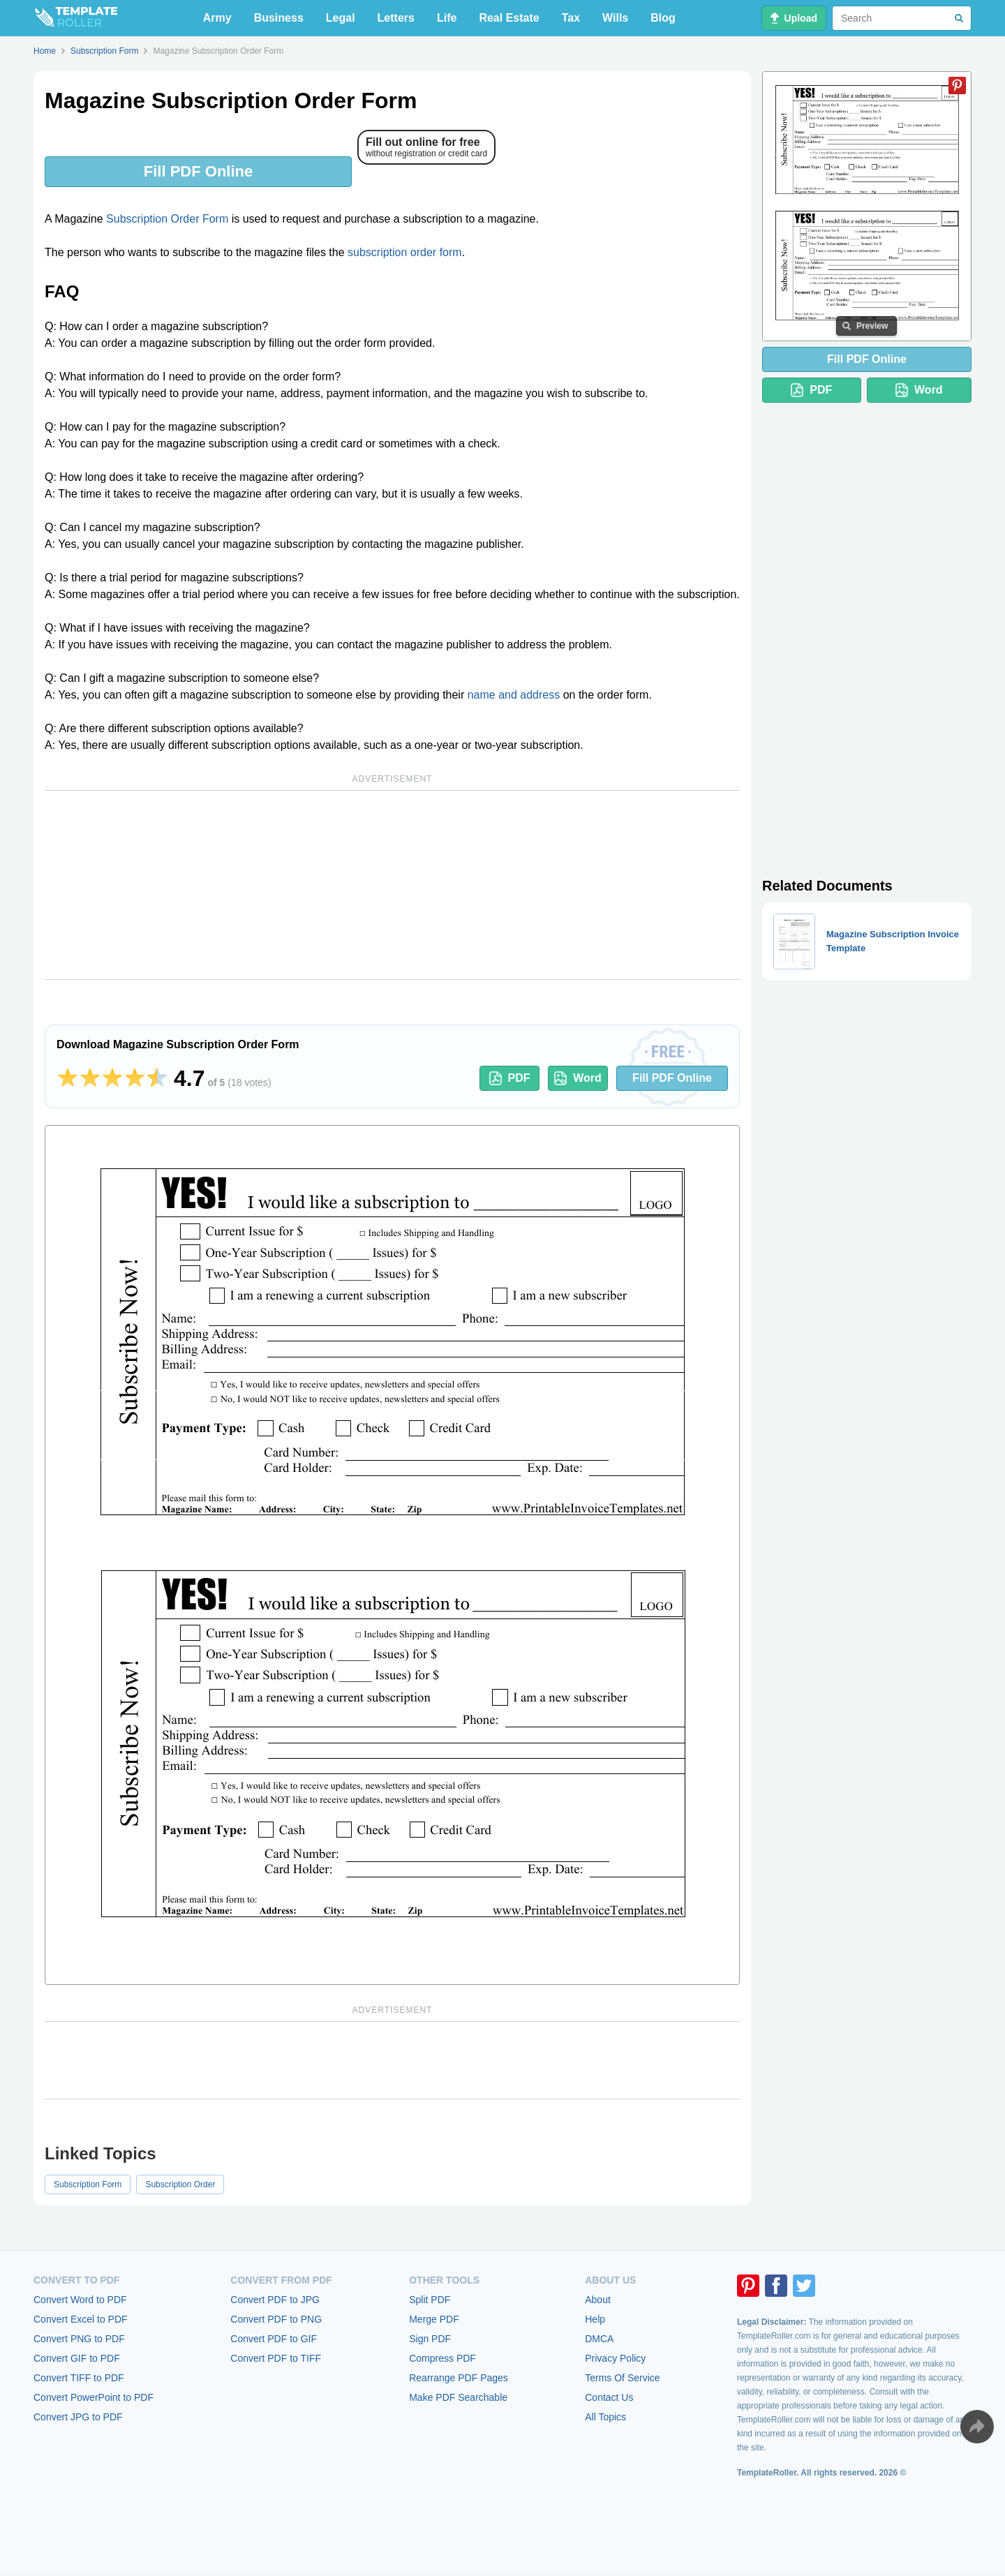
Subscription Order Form (167, 219)
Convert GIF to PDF (77, 2358)
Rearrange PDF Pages (458, 2377)
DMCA (599, 2338)
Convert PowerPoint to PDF (94, 2397)
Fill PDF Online (198, 171)
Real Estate (509, 18)
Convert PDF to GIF (273, 2338)
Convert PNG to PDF (79, 2338)
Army (217, 18)
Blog (663, 18)
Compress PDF (442, 2358)
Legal (340, 18)
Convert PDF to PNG (276, 2319)
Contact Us (609, 2397)
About (598, 2299)
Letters (396, 18)
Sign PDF (430, 2338)
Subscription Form (87, 2184)
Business (279, 18)
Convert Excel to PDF (81, 2319)
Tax (571, 18)
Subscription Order (180, 2184)
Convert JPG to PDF (78, 2416)
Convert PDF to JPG (275, 2299)
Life (446, 18)
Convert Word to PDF (80, 2299)
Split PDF (429, 2299)
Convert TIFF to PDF (79, 2377)
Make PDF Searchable (458, 2397)
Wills (615, 18)
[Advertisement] (392, 885)
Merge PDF (434, 2319)
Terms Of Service (622, 2377)
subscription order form (405, 252)
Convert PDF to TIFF (275, 2358)
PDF (509, 1078)
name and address (514, 695)
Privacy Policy (615, 2358)
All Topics (605, 2416)
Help (595, 2319)
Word (578, 1078)
